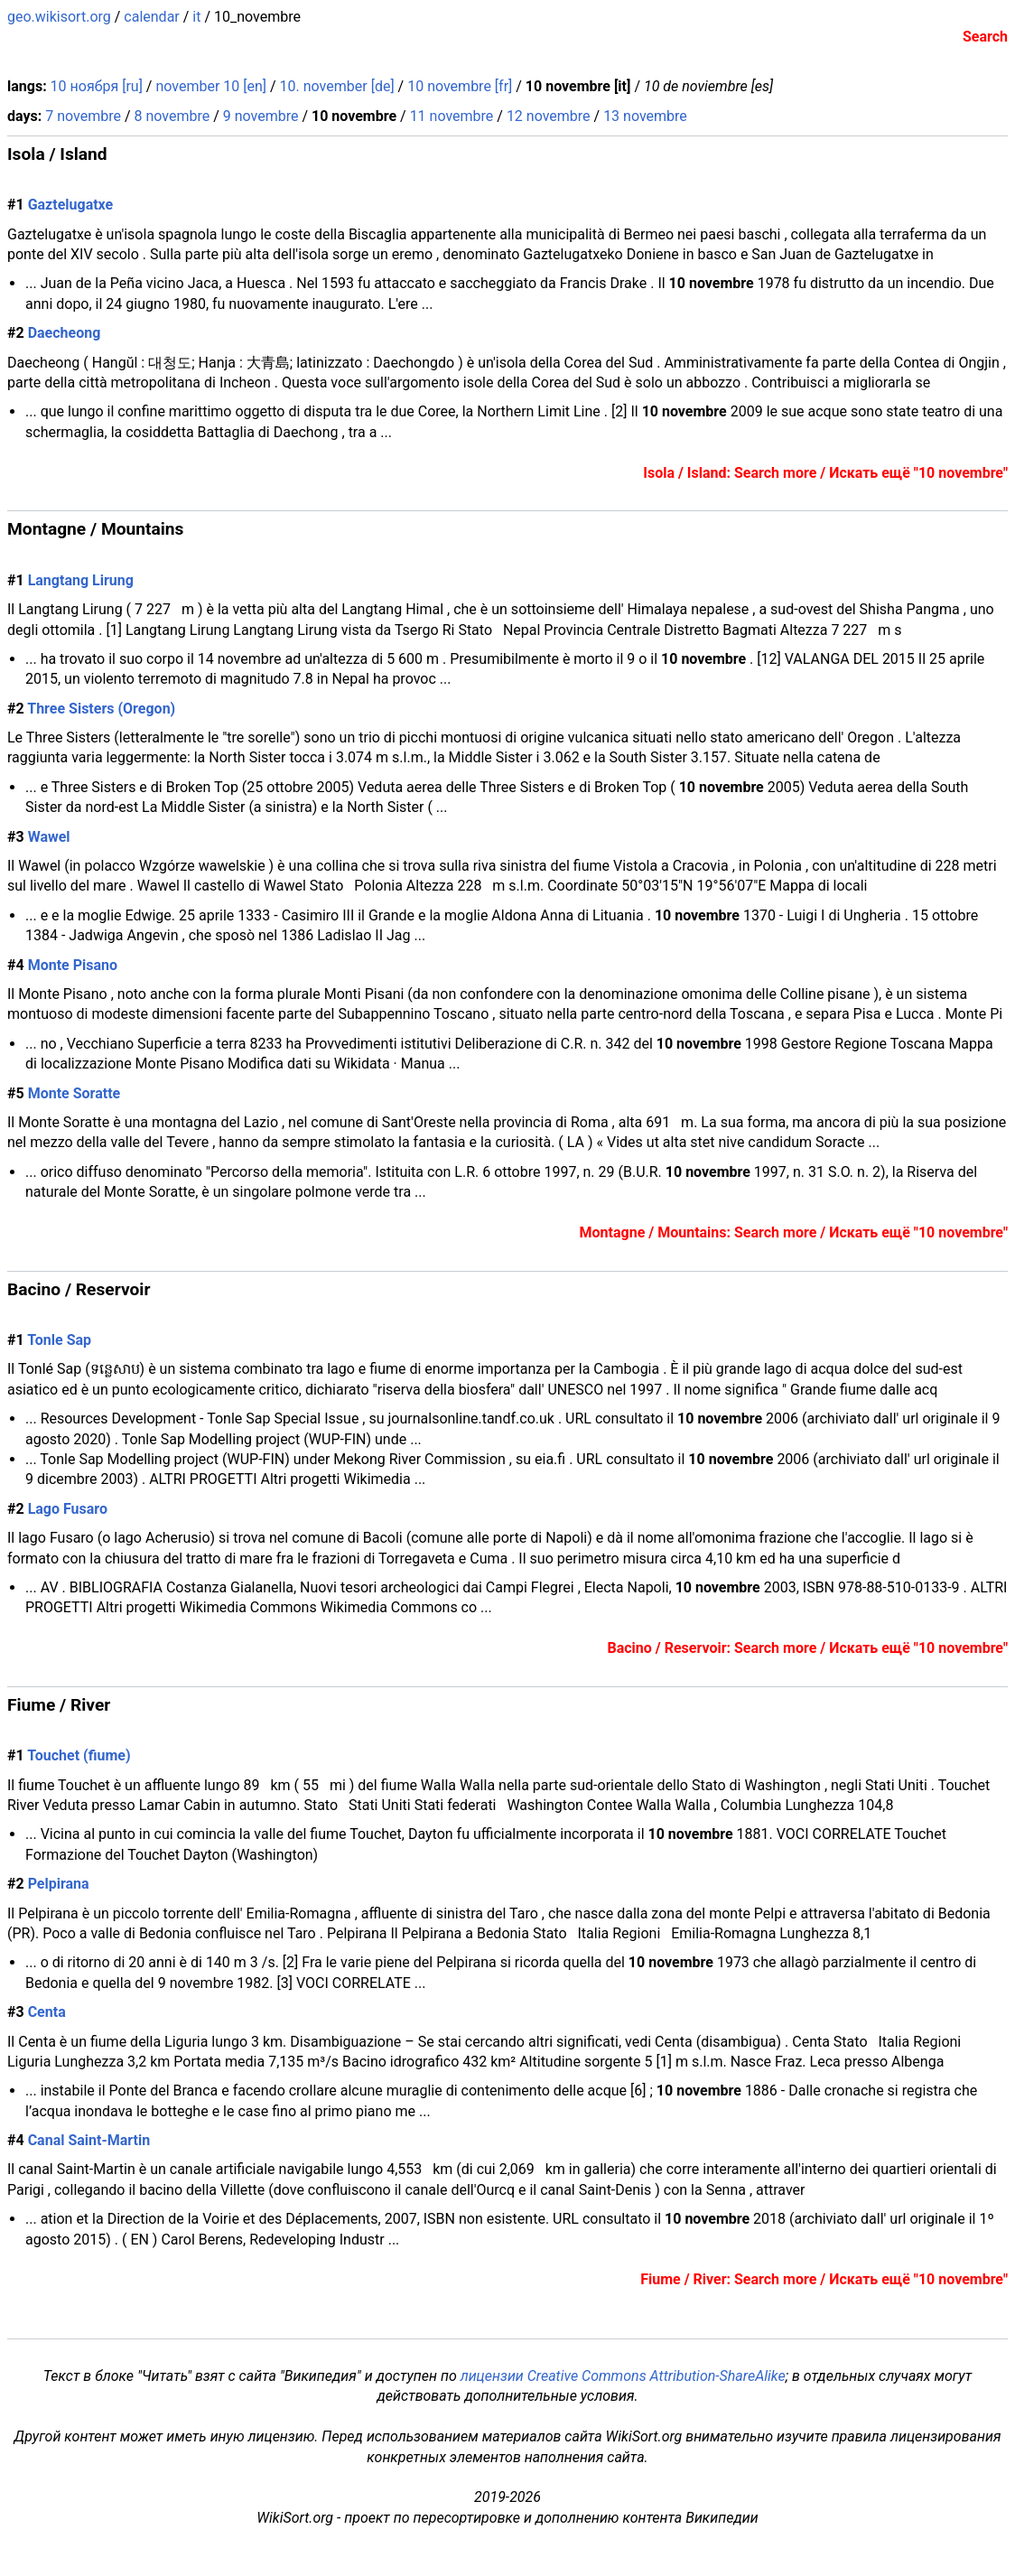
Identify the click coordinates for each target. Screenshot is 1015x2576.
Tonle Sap (59, 1340)
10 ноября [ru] (97, 86)
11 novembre (452, 116)
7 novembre (83, 116)
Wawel (49, 836)
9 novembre (261, 116)
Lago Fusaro (67, 1508)
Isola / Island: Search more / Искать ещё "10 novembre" (825, 472)
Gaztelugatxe (71, 204)
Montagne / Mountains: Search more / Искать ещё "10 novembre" (794, 1232)
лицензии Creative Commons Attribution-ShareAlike (623, 2376)
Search (985, 36)
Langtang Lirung (81, 580)
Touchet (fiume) (78, 1755)
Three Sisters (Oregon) (101, 708)
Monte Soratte (74, 1093)
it (196, 16)
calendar (151, 16)
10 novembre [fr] (459, 86)
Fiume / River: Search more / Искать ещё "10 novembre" (824, 2279)
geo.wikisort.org (59, 16)
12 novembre (549, 116)
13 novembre (645, 116)
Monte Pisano (72, 965)
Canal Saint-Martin (89, 2140)
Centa (47, 2012)
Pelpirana (58, 1883)
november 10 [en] (210, 86)
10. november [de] (337, 86)
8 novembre (172, 116)
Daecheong (64, 332)
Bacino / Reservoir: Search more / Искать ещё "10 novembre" (807, 1648)
